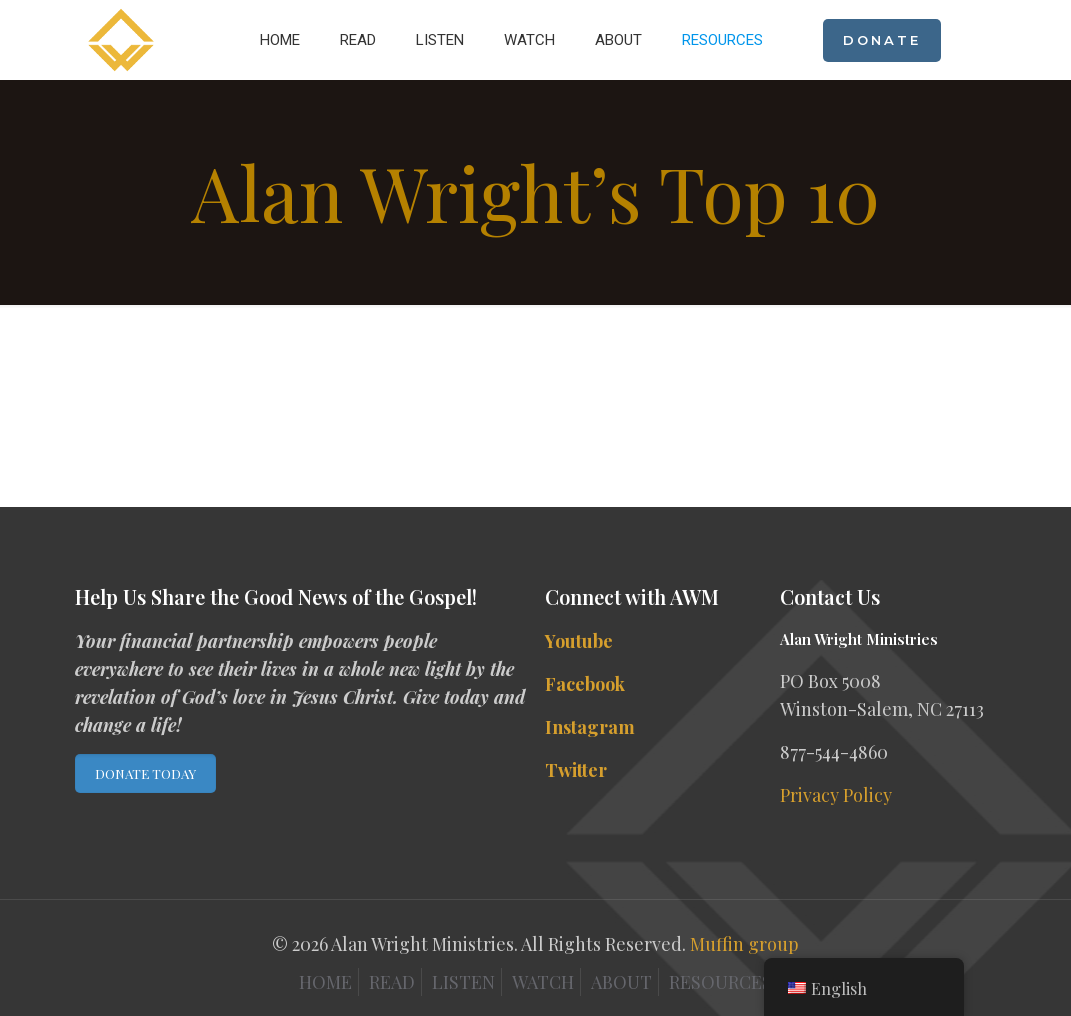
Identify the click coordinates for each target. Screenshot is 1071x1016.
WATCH (543, 982)
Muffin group (744, 944)
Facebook (585, 684)
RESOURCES (720, 982)
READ (392, 982)
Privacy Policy (836, 795)
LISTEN (463, 982)
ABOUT (621, 982)
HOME (325, 982)
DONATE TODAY (145, 773)
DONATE (882, 40)
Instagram (590, 727)
